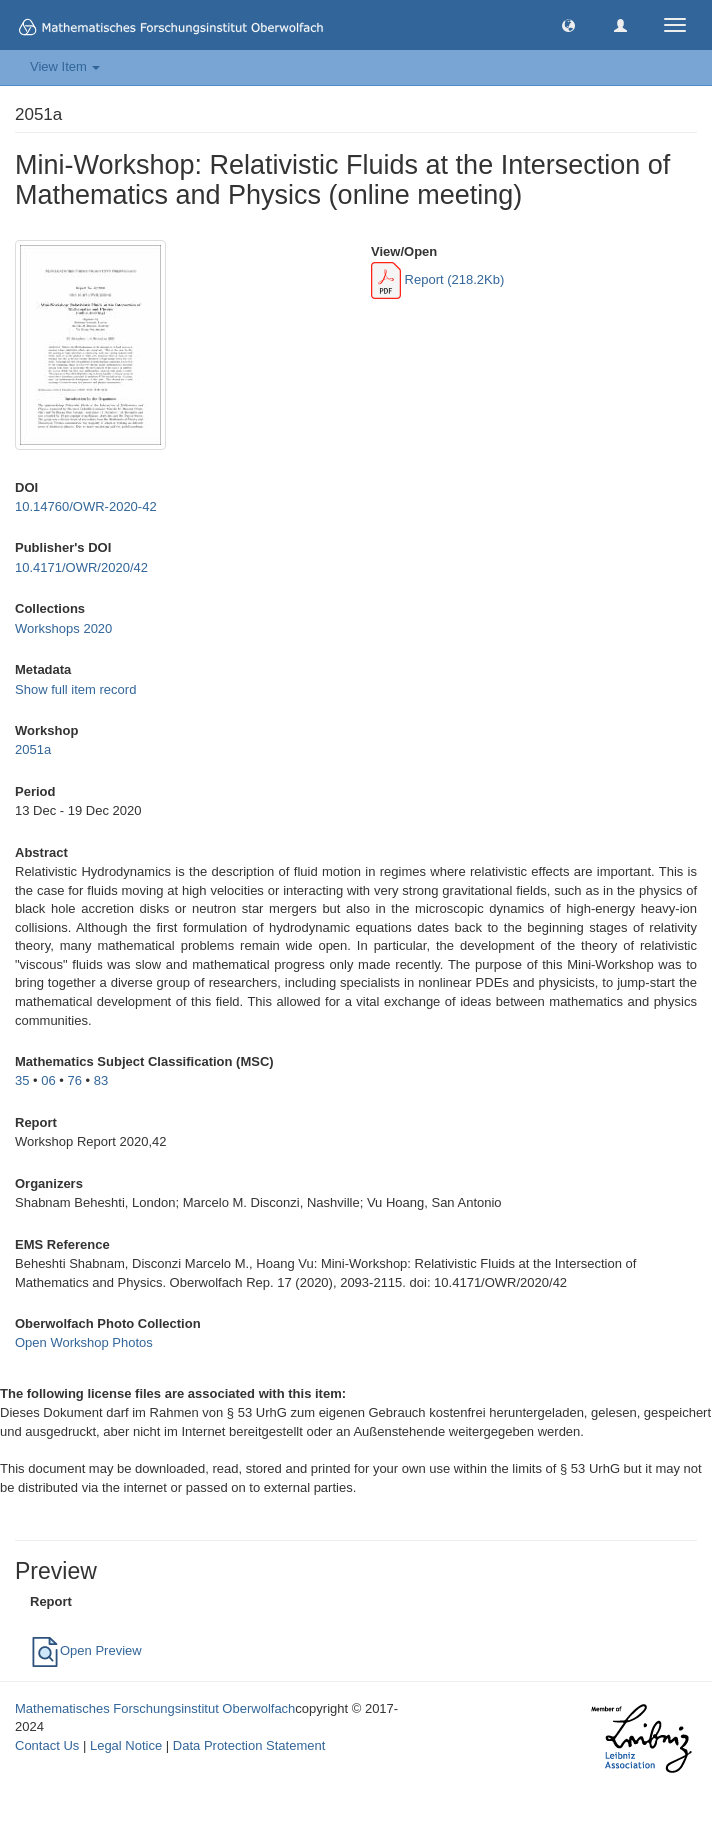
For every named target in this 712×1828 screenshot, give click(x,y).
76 (75, 1080)
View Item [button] (65, 66)
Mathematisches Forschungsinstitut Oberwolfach (155, 1708)
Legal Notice (126, 1745)
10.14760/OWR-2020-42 (86, 506)
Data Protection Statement (249, 1745)
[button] (568, 24)
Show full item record (75, 689)
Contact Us (47, 1745)
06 (48, 1080)
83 (101, 1080)
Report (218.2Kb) (437, 279)
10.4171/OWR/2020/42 (81, 567)
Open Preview (86, 1650)
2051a (33, 749)
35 (22, 1080)
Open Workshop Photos (84, 1342)
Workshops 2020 (63, 628)
